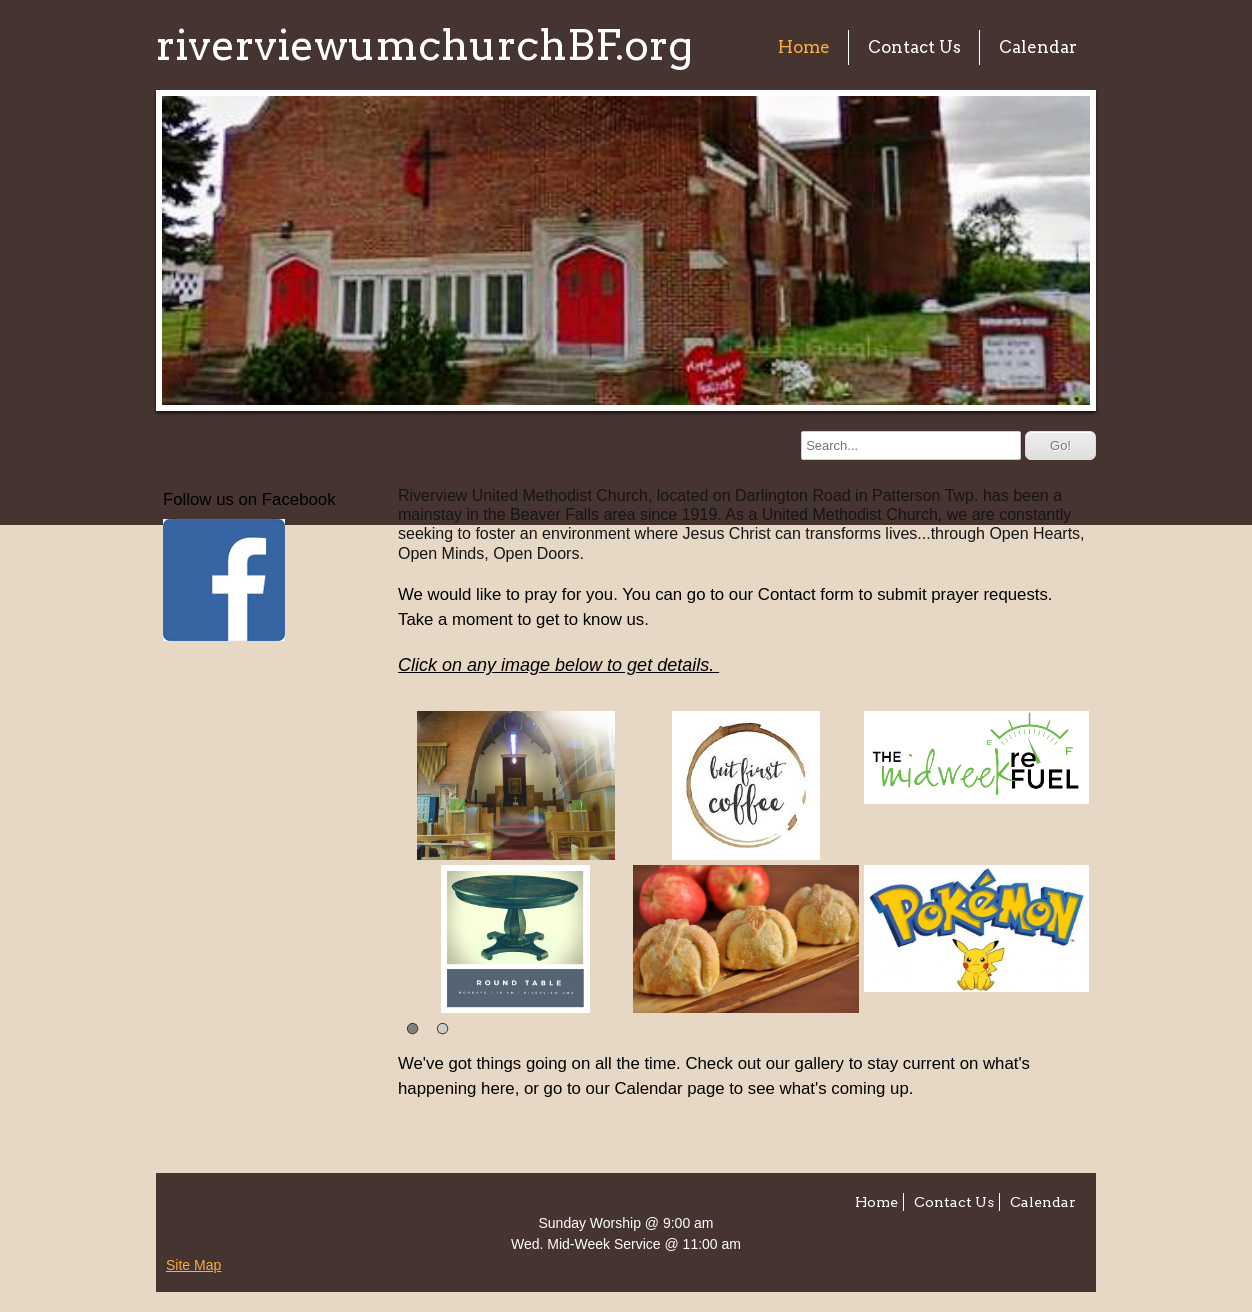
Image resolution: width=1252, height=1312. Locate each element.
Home (804, 47)
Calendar (1038, 47)
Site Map (193, 1265)
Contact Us (914, 47)
